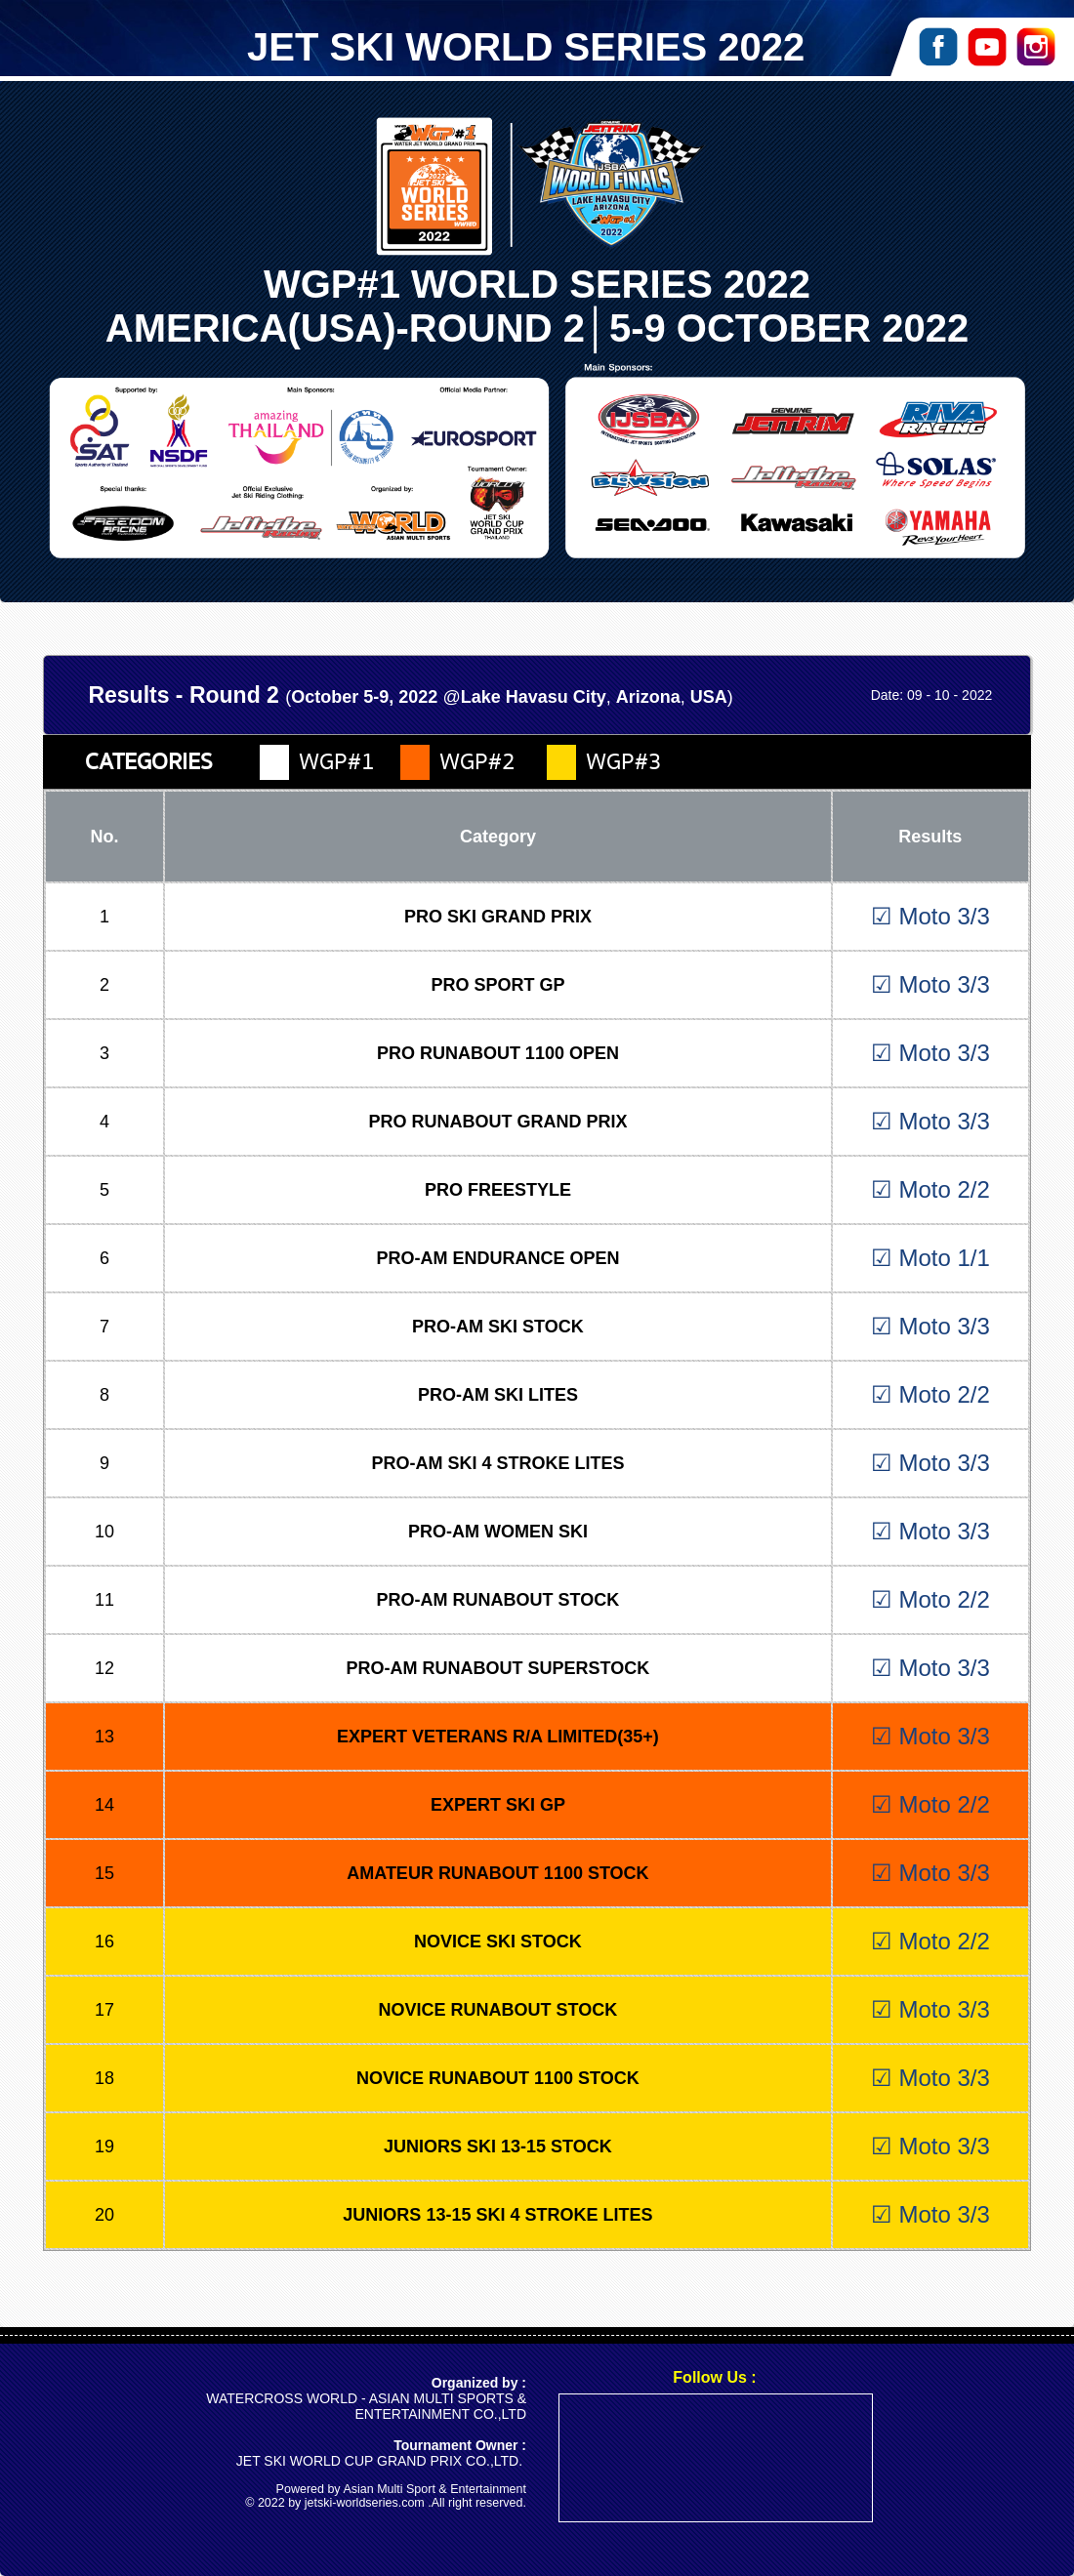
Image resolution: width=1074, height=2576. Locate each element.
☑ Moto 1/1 (930, 1258)
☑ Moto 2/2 (930, 1189)
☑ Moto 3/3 (930, 916)
